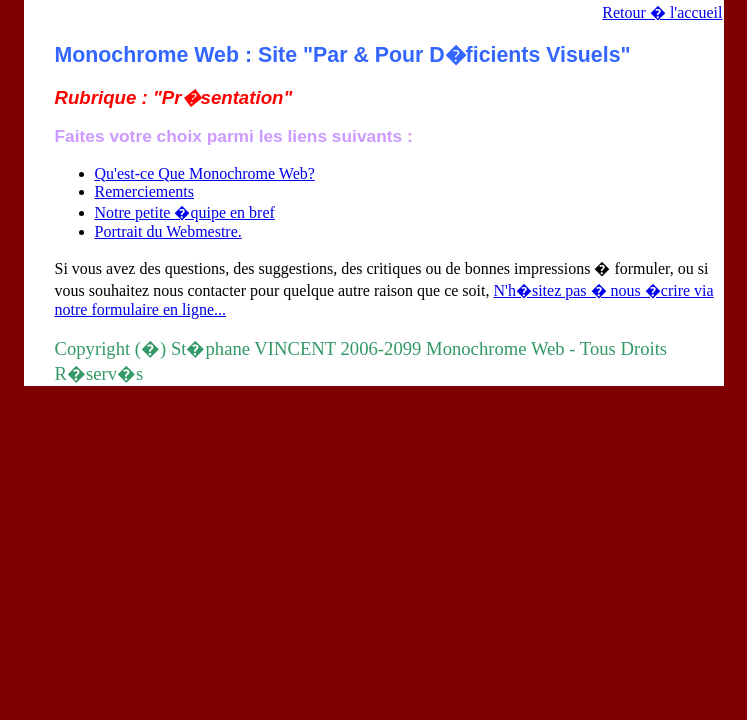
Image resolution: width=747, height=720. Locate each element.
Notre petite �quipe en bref (185, 212)
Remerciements (145, 191)
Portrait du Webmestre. (168, 231)
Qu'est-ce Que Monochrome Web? (205, 173)
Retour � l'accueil (662, 12)
